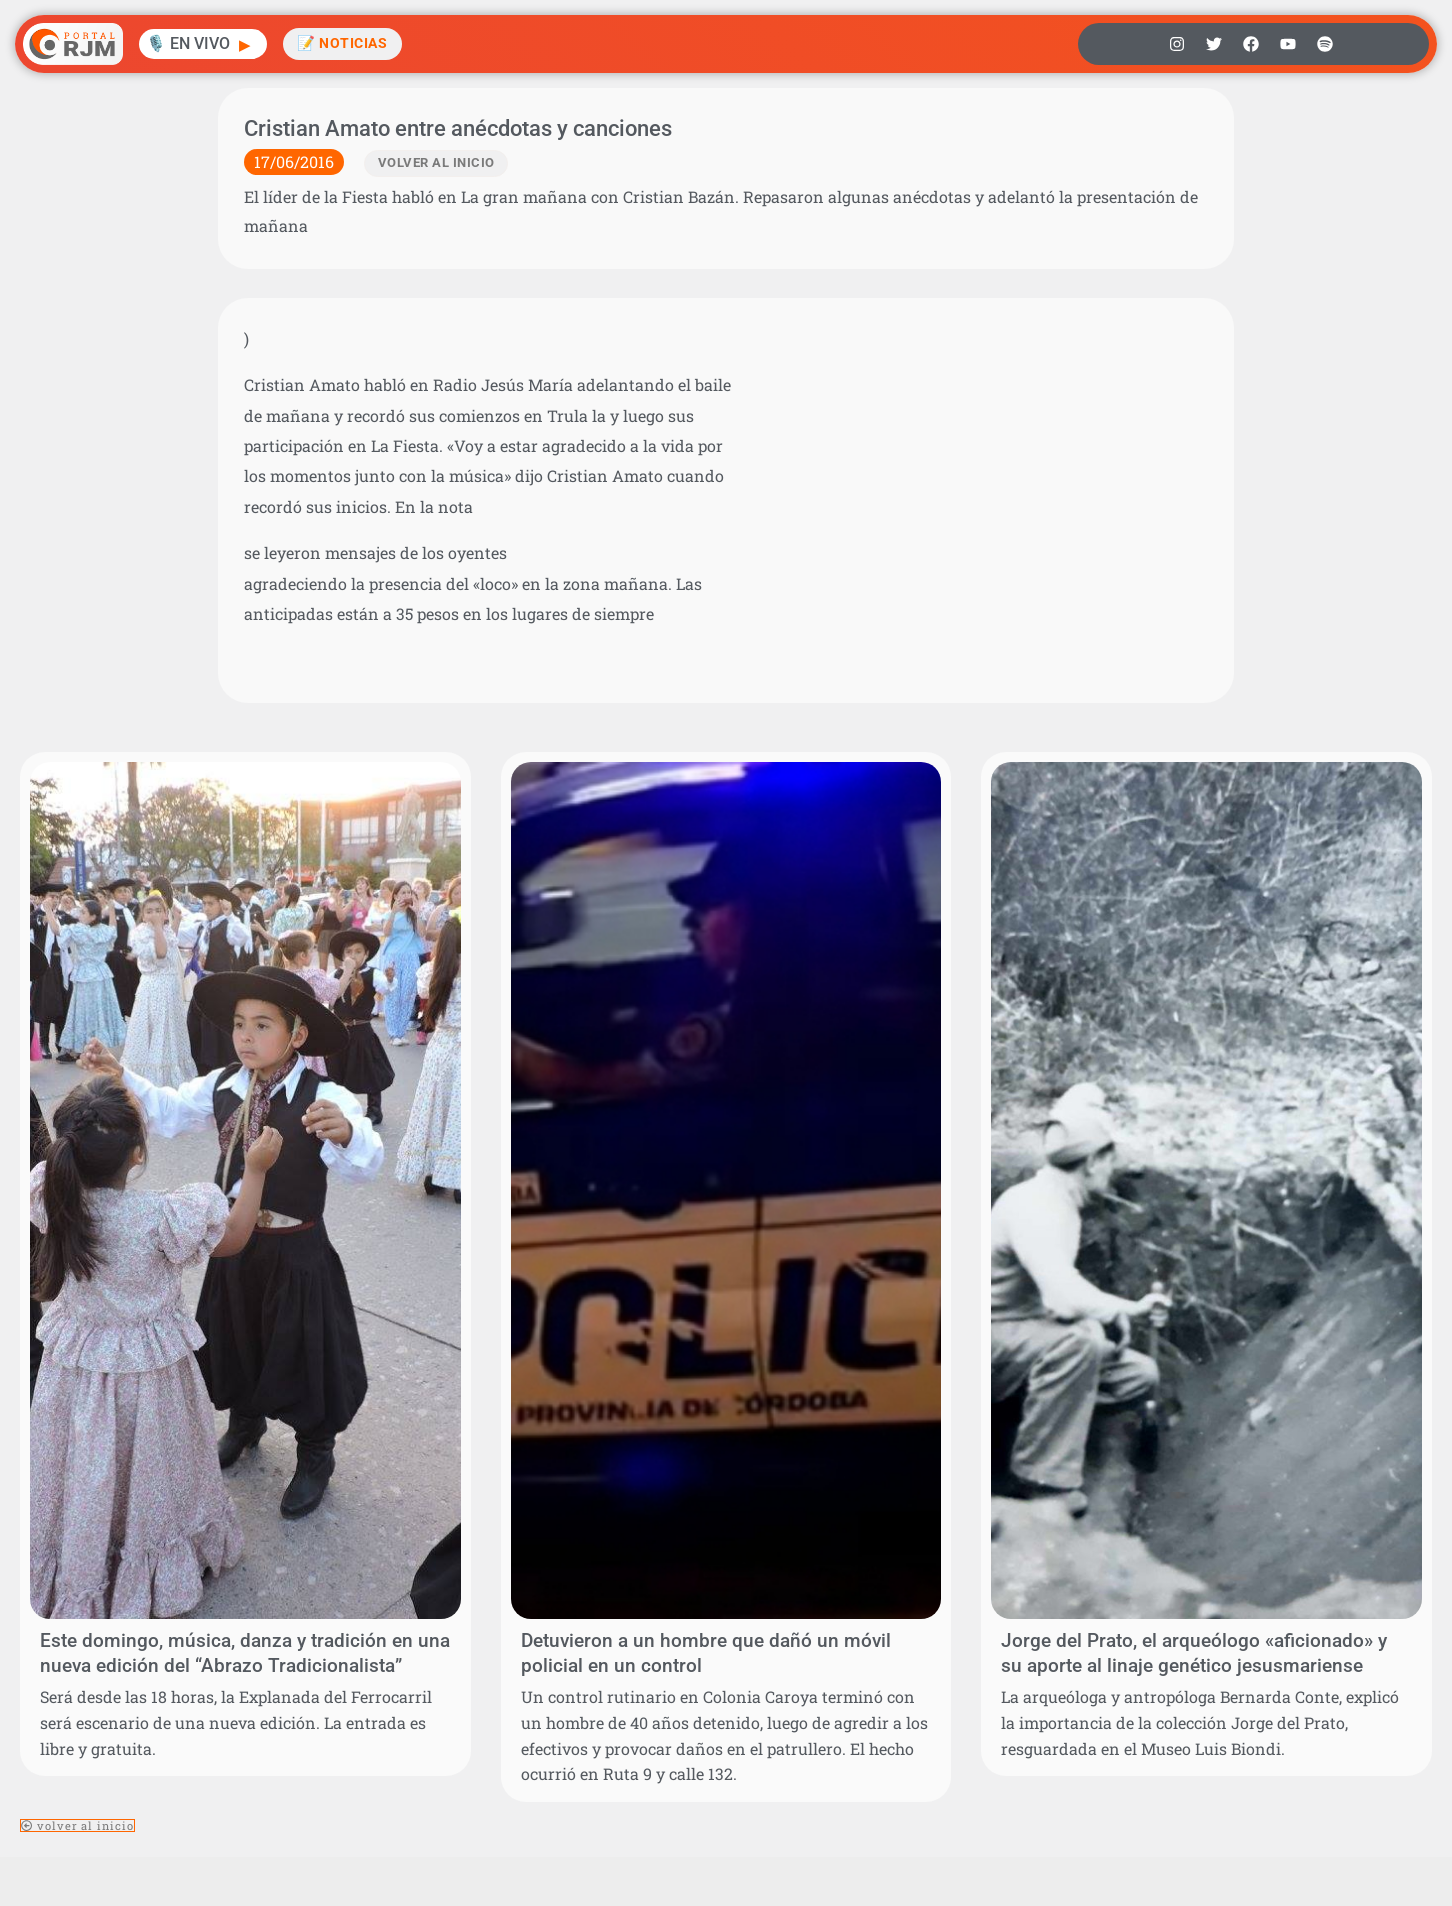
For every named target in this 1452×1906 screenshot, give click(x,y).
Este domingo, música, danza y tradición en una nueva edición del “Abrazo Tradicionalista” (245, 1653)
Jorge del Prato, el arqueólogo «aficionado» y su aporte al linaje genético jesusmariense (1194, 1653)
